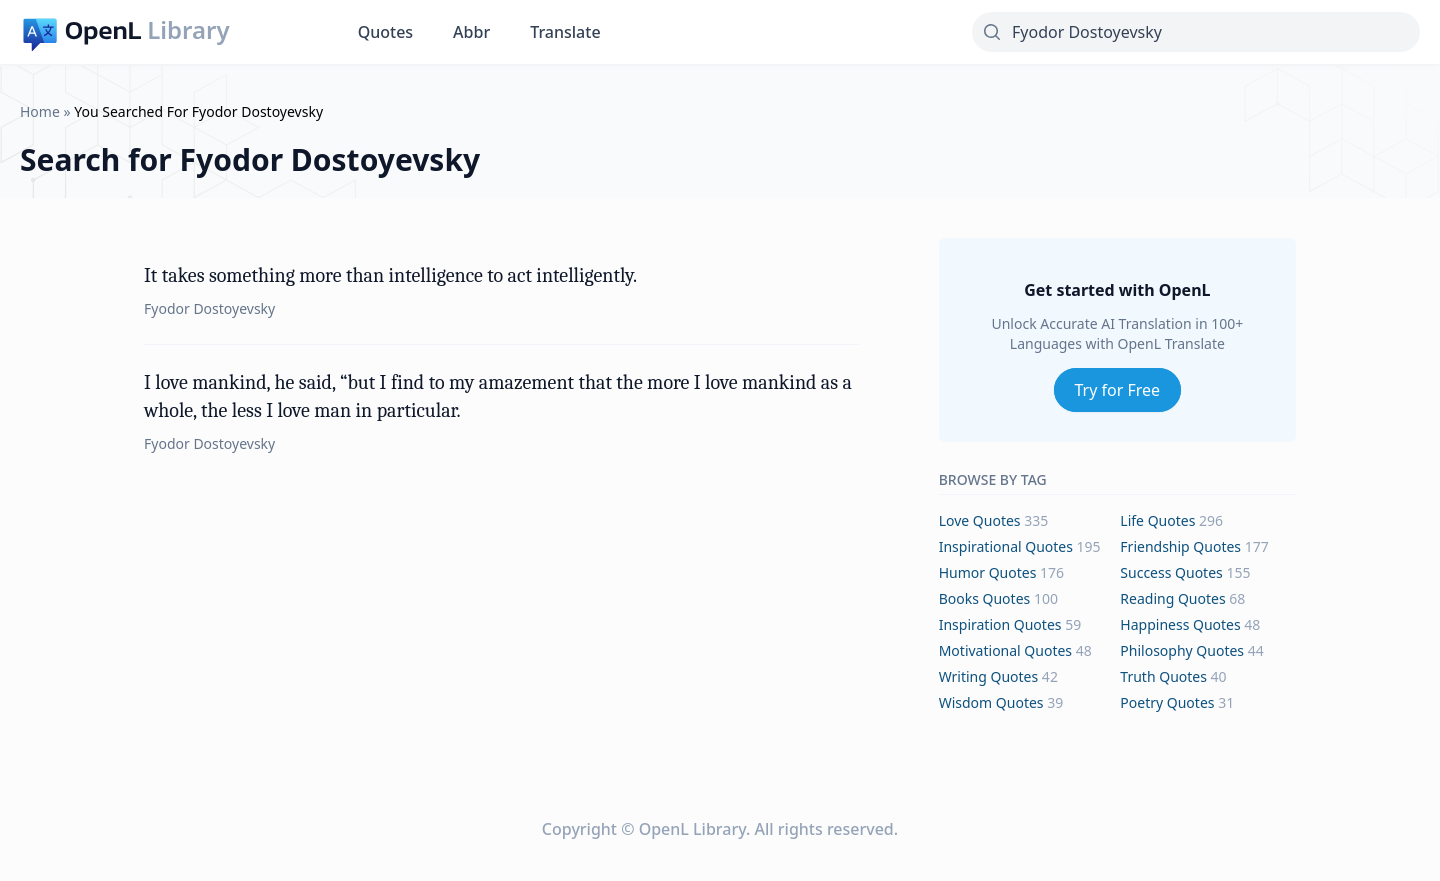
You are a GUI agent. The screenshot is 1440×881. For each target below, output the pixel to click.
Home (40, 111)
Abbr (471, 32)
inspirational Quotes (1006, 546)
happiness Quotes (1180, 624)
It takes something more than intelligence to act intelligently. (390, 275)
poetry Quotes (1167, 702)
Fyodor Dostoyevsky (209, 308)
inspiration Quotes (1000, 624)
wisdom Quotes (991, 702)
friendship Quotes (1180, 546)
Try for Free (1118, 390)
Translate (565, 32)
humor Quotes (988, 572)
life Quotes (1157, 520)
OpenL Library (692, 829)
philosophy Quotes (1182, 650)
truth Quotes (1163, 676)
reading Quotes (1172, 598)
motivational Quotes (1005, 650)
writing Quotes (989, 676)
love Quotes (980, 520)
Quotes (385, 32)
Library (188, 30)
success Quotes (1171, 572)
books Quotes (985, 598)
